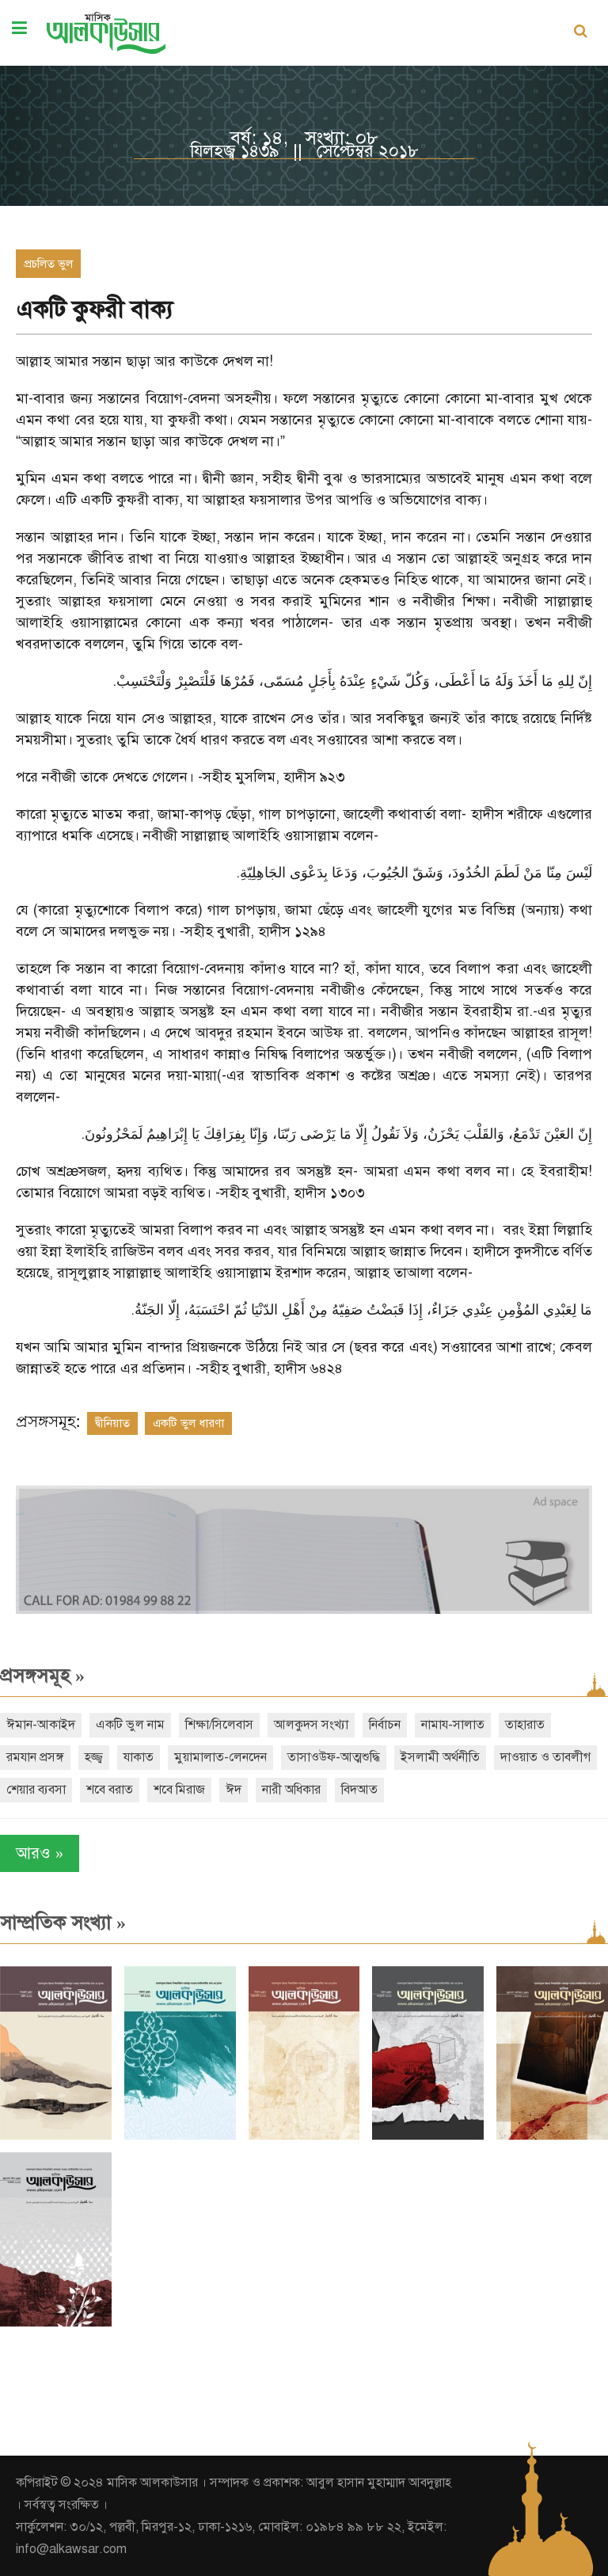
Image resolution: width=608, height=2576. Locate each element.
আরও (39, 1853)
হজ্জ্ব (94, 1757)
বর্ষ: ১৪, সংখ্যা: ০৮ (304, 138)
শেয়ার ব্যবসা (36, 1790)
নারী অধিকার (291, 1790)
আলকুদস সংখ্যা (311, 1725)
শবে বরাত (109, 1790)
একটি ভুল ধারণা (188, 1423)
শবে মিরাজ (179, 1790)
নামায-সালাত (452, 1725)
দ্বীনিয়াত (112, 1423)
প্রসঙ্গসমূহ (42, 1676)
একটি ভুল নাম (130, 1725)
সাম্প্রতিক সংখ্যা (63, 1923)
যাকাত (139, 1757)
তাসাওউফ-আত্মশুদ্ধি (333, 1757)
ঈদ (233, 1790)
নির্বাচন (385, 1725)
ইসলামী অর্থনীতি (440, 1757)
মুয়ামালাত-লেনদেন (220, 1757)
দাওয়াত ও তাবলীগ (545, 1757)
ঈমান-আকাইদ (40, 1725)
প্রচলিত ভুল (48, 264)
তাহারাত (525, 1725)
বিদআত (359, 1790)
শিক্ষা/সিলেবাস (219, 1725)
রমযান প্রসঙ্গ (35, 1757)
